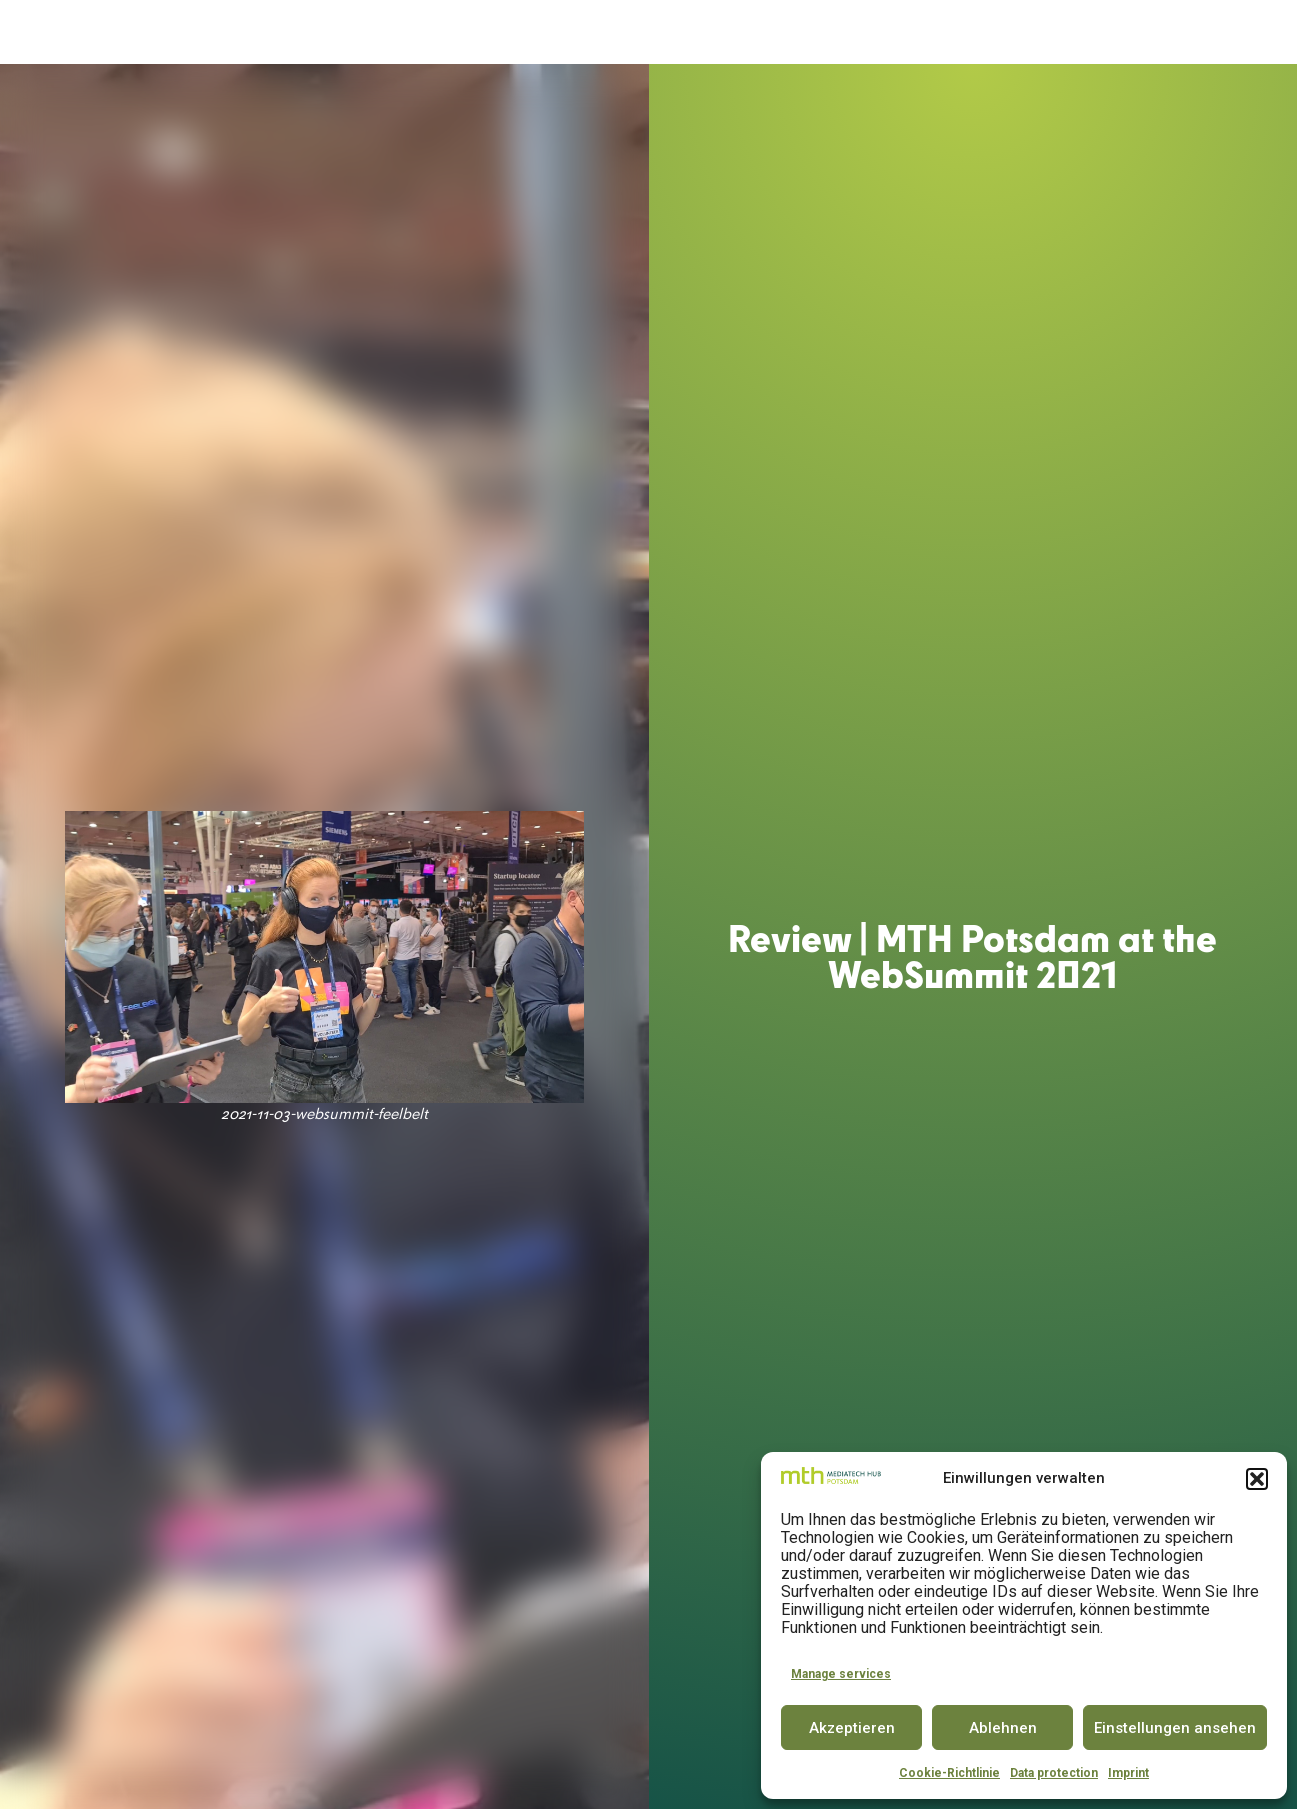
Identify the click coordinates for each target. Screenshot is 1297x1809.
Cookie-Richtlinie (949, 1773)
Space (593, 32)
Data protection (1054, 1773)
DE (1209, 32)
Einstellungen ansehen (1175, 1728)
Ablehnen (1003, 1728)
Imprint (1128, 1773)
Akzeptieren (852, 1728)
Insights (1063, 33)
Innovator (671, 32)
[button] (1257, 1479)
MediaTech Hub (371, 33)
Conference (775, 32)
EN (1246, 32)
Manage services (841, 1674)
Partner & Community (923, 32)
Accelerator (504, 33)
